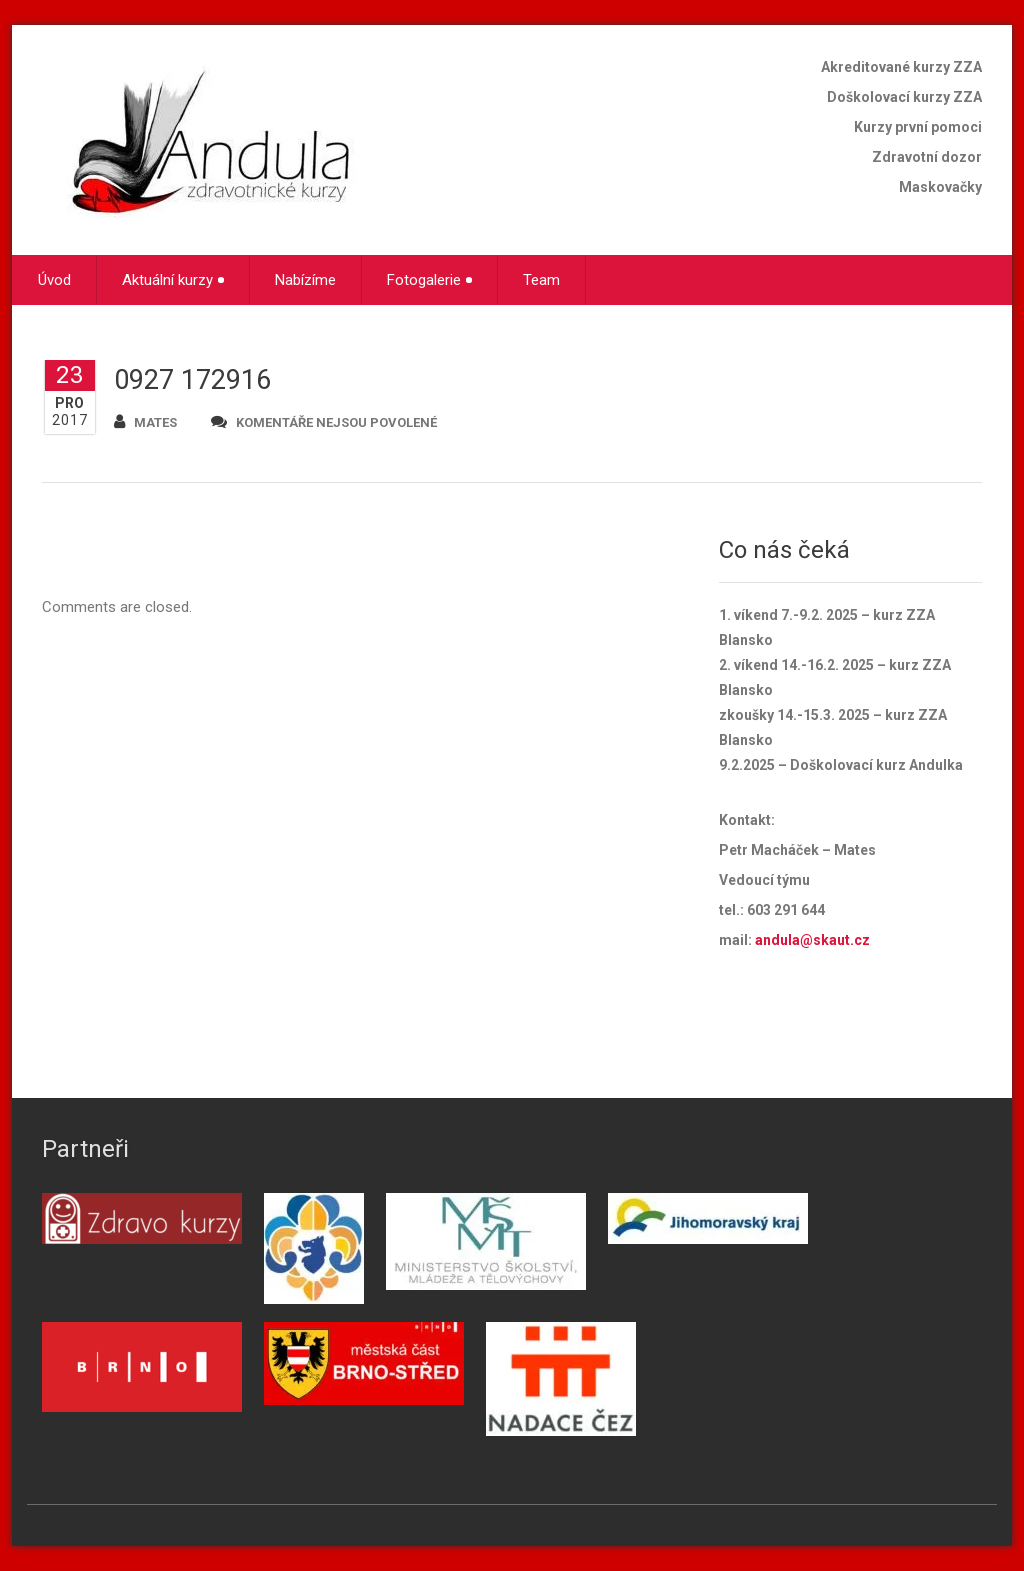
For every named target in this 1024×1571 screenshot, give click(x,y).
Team (541, 280)
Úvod (54, 280)
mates (145, 421)
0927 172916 (192, 380)
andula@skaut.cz (812, 940)
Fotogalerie (429, 280)
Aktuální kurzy (173, 280)
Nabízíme (305, 280)
